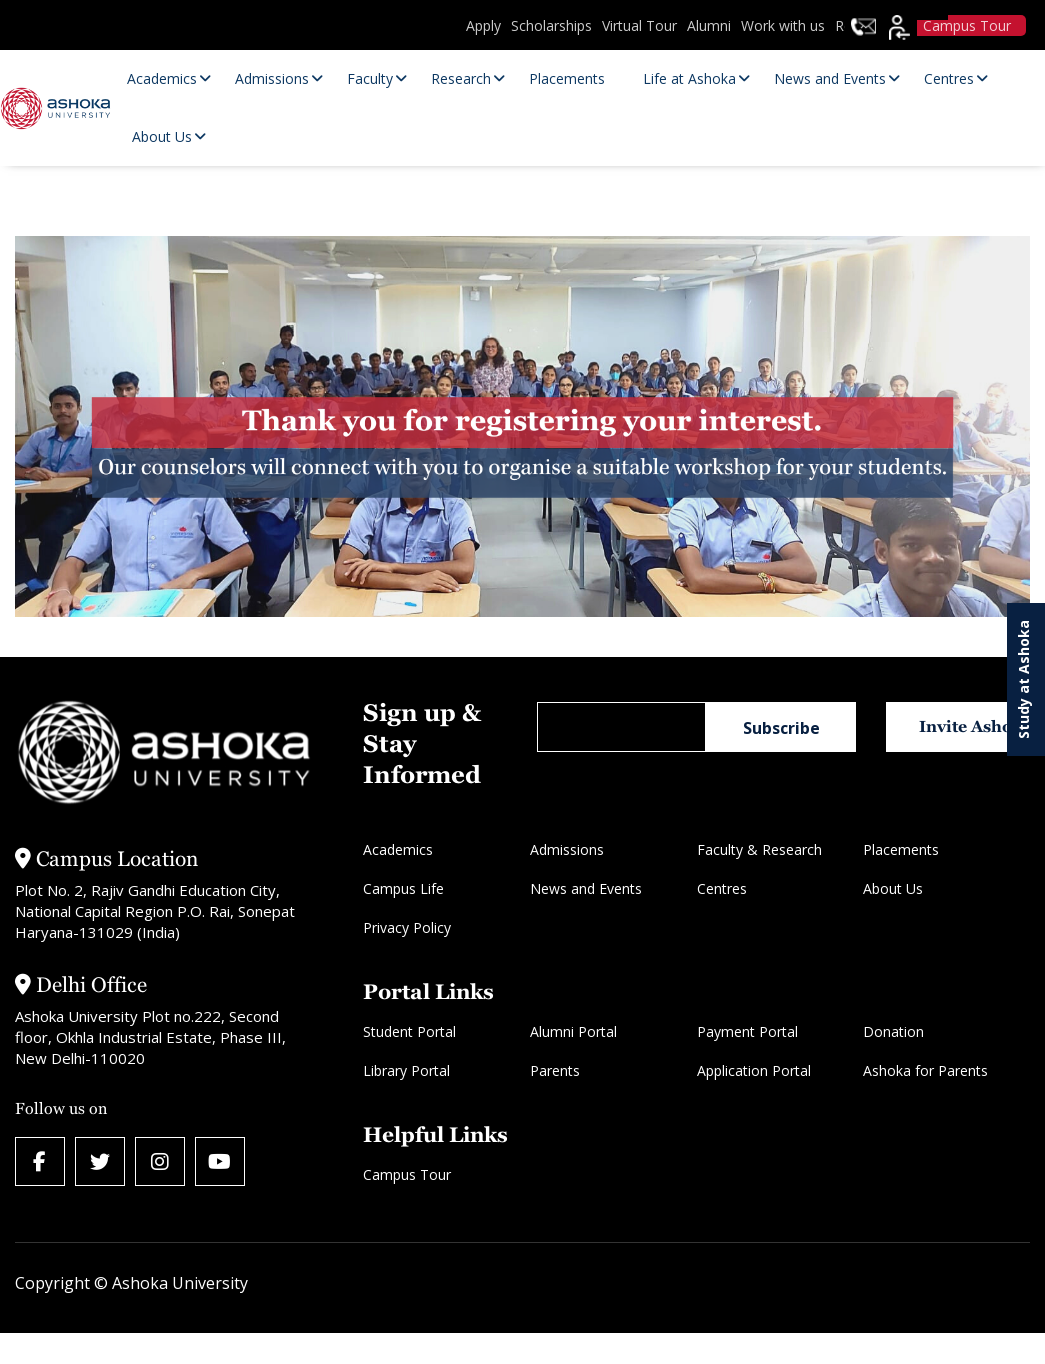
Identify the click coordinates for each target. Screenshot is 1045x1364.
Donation (893, 1031)
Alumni (709, 25)
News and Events (586, 888)
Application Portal (754, 1070)
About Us (893, 888)
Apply (483, 25)
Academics (398, 849)
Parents (555, 1070)
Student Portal (409, 1031)
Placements (901, 849)
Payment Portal (747, 1031)
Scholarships (551, 25)
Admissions (567, 849)
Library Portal (406, 1070)
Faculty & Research (759, 849)
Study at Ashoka (1023, 679)
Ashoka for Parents (925, 1070)
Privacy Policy (407, 927)
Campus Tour (407, 1174)
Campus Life (403, 888)
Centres (722, 888)
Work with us (783, 25)
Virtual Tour (639, 25)
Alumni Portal (573, 1031)
